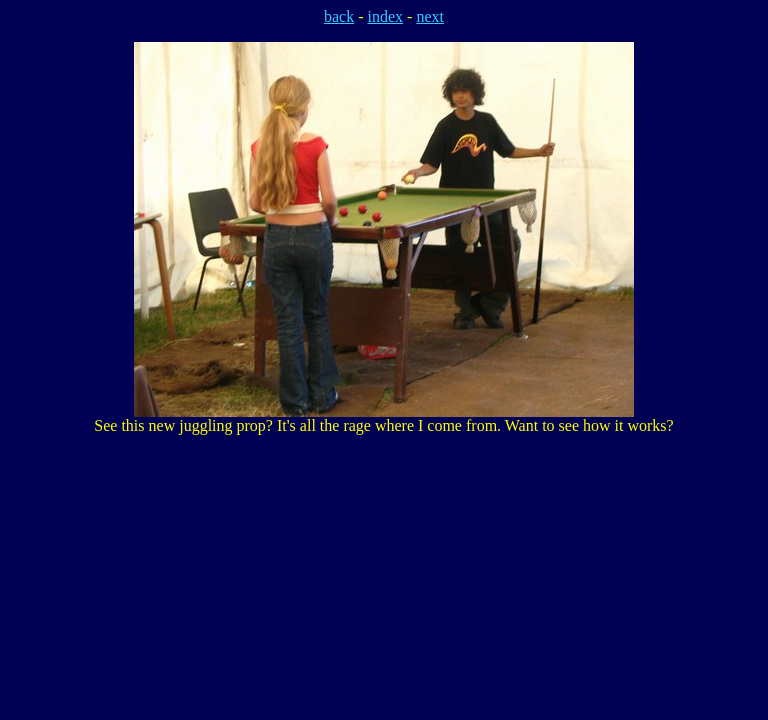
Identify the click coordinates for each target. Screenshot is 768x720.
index (386, 16)
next (430, 16)
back (339, 16)
